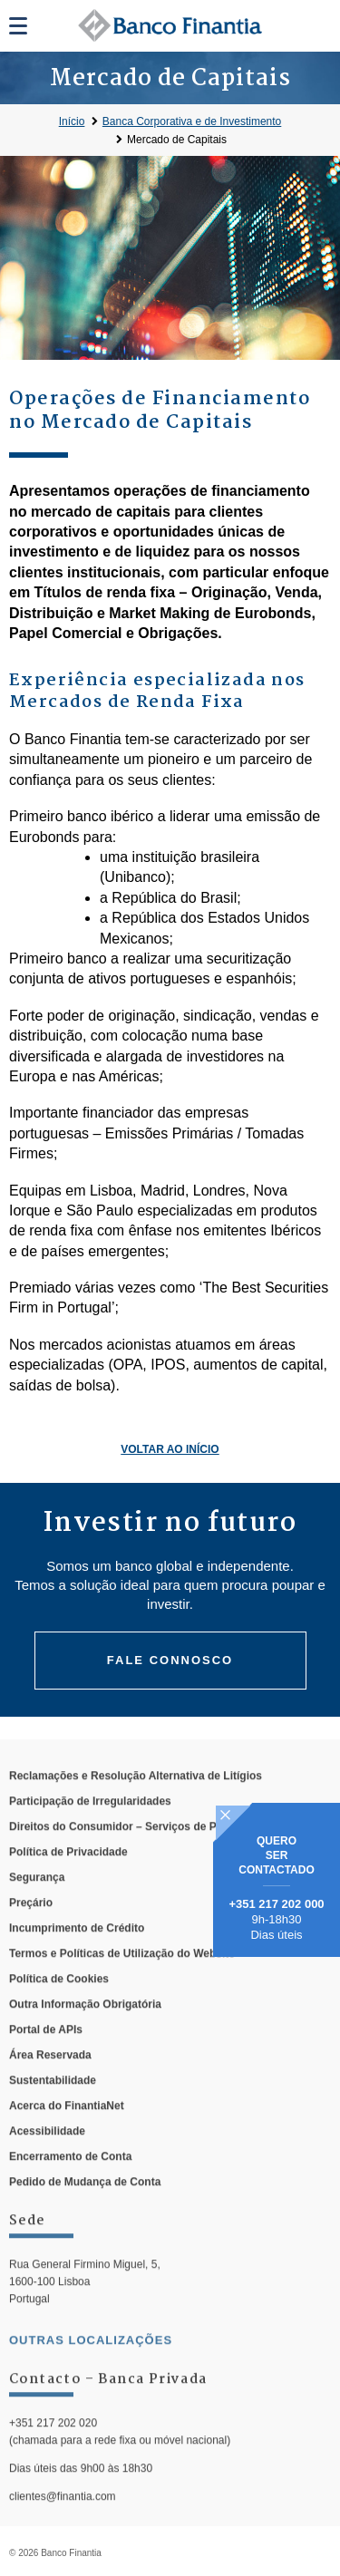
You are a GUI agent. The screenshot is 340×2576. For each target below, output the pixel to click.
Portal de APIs (46, 2056)
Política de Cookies (59, 2006)
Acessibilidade (47, 2158)
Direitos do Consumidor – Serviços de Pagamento (138, 1853)
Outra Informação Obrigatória (85, 2031)
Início (72, 121)
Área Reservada (50, 2082)
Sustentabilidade (52, 2107)
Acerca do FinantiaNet (66, 2132)
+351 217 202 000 (276, 1904)
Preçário (31, 1929)
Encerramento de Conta (70, 2183)
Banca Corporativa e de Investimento (191, 121)
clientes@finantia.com (62, 2524)
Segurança (36, 1904)
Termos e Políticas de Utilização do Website (122, 1980)
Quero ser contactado (276, 1855)
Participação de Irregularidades (90, 1828)
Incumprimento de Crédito (76, 1955)
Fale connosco (170, 1660)
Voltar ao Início (170, 1449)
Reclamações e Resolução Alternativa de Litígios (135, 1802)
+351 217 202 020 (53, 2450)
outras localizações (90, 2367)
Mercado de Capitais (177, 139)
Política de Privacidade (68, 1879)
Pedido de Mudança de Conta (84, 2209)
